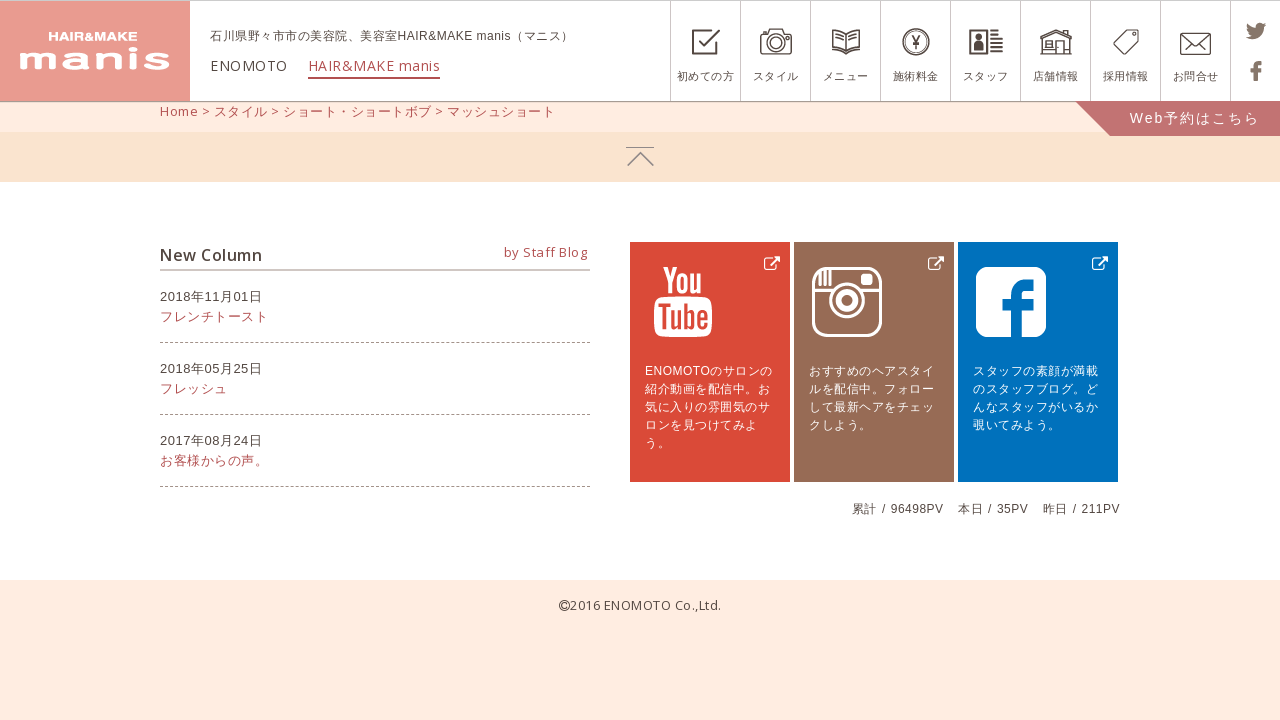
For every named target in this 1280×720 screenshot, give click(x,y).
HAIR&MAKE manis (374, 65)
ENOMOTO (95, 51)
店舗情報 (1056, 76)
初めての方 (706, 76)
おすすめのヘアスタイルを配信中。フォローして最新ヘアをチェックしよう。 (871, 398)
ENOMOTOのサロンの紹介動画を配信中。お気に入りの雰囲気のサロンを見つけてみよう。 (709, 407)
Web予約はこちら (1195, 118)
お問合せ (1196, 76)
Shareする (1255, 71)
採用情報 (1126, 76)
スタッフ (986, 76)
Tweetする (1255, 31)
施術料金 (916, 76)
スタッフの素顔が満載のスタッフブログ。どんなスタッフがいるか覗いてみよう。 (1035, 398)
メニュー (846, 76)
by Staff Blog (546, 252)
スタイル (776, 76)
